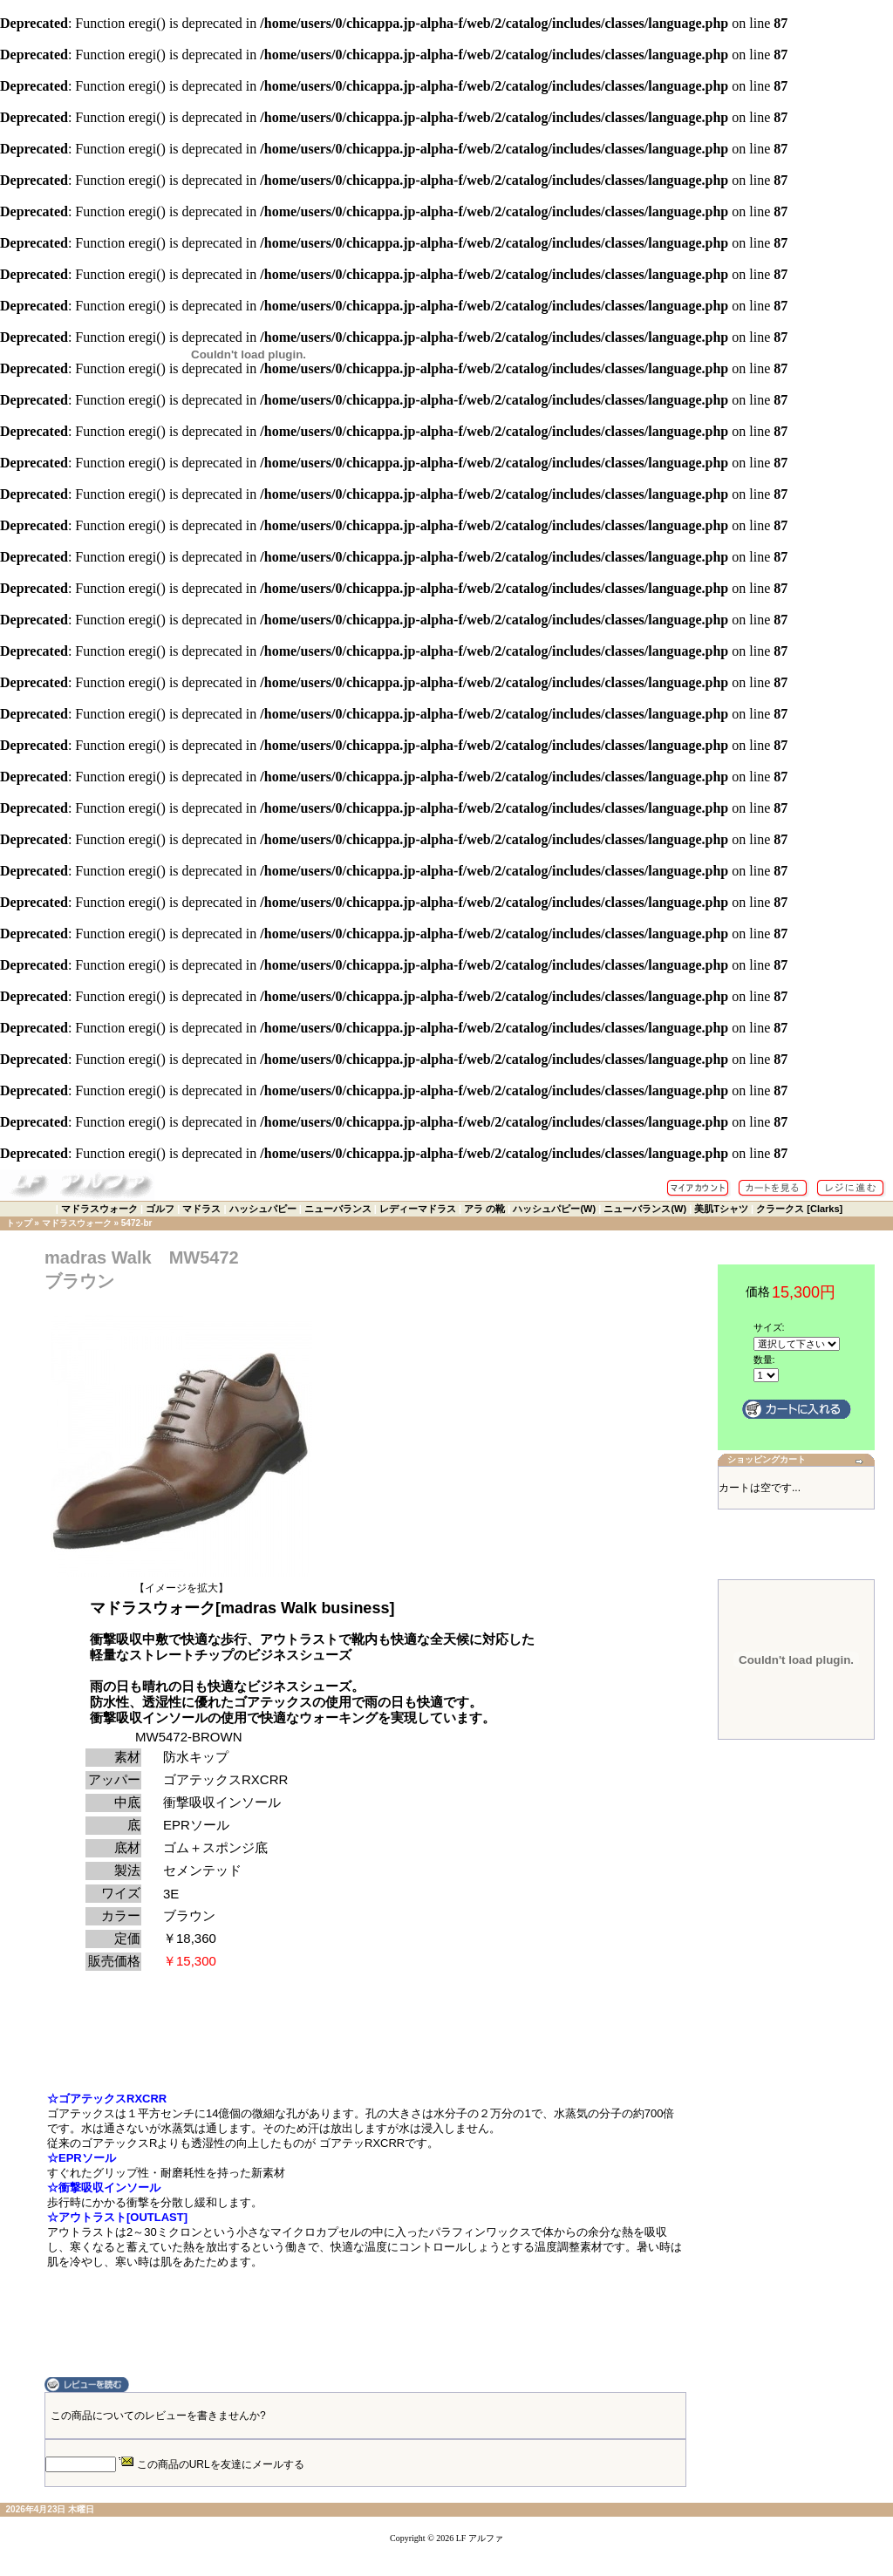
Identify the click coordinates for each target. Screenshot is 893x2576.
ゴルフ (160, 1208)
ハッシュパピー (263, 1208)
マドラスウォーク (99, 1208)
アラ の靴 (484, 1208)
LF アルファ (479, 2538)
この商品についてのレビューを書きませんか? (158, 2415)
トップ (19, 1223)
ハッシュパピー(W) (554, 1208)
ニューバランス (338, 1208)
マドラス (201, 1208)
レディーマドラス (417, 1208)
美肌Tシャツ (721, 1208)
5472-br (137, 1223)
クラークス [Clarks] (799, 1208)
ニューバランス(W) (644, 1208)
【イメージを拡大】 (181, 1582)
